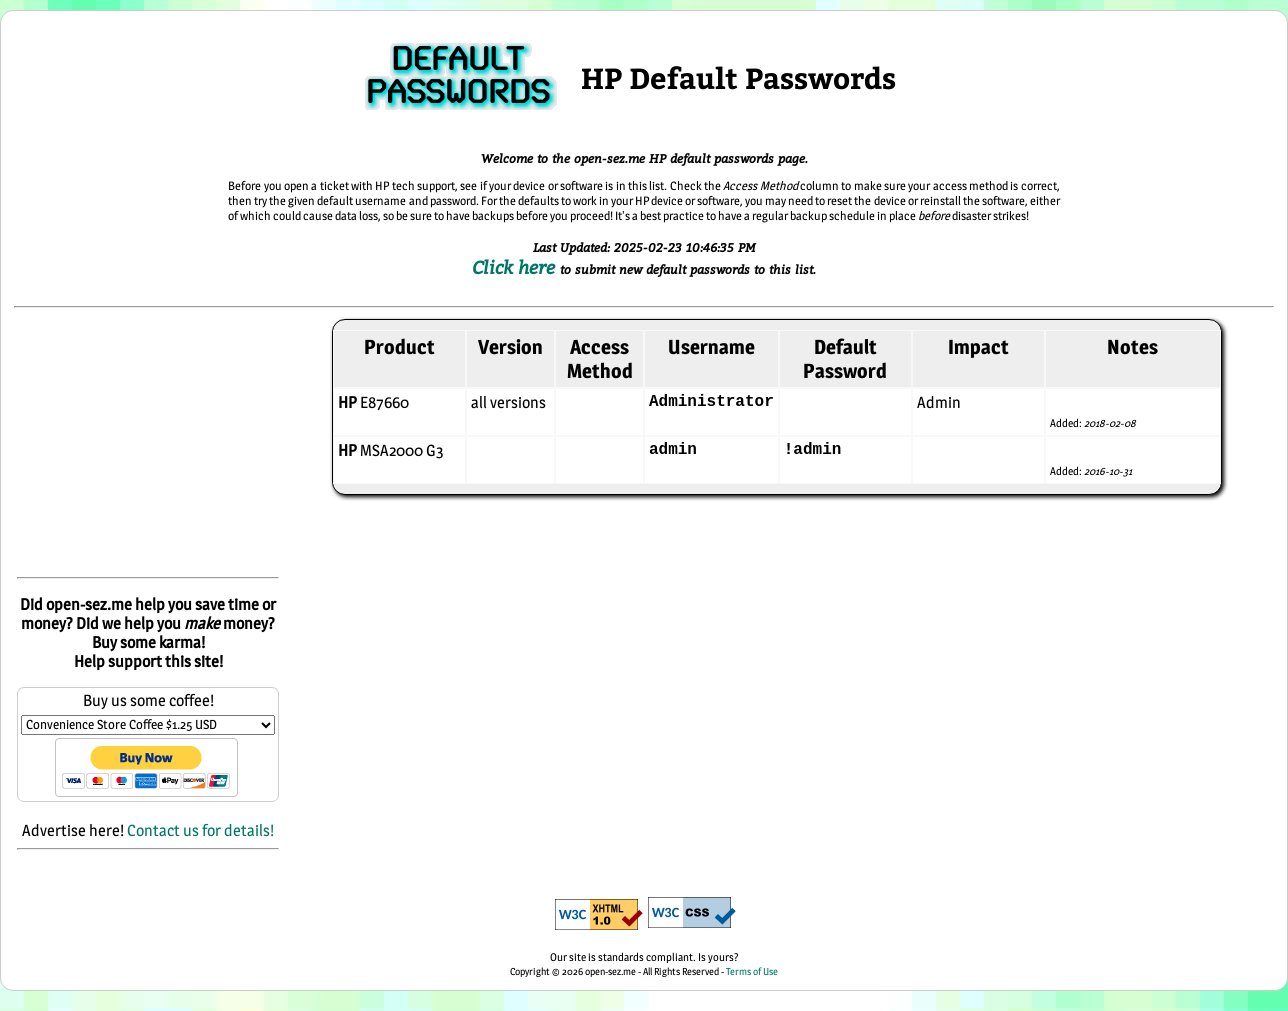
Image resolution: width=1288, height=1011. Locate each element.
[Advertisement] (148, 444)
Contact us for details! (200, 830)
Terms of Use (752, 971)
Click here (516, 267)
